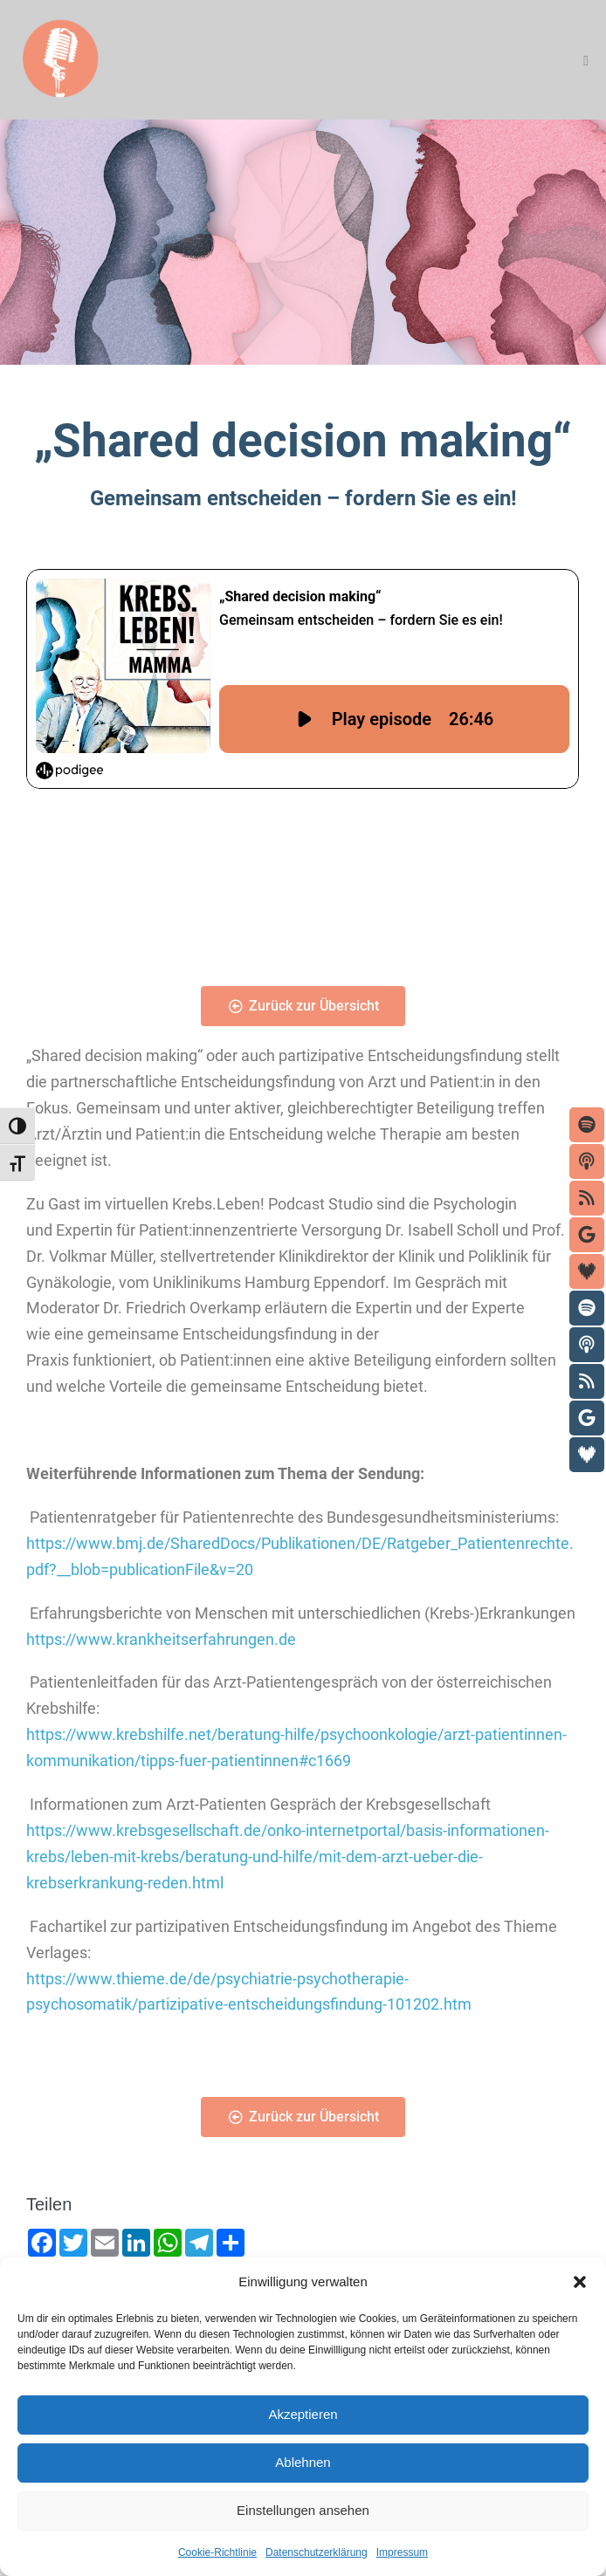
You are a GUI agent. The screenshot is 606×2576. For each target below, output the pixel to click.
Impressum (402, 2552)
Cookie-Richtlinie (217, 2552)
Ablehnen (302, 2462)
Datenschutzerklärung (316, 2552)
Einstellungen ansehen (303, 2510)
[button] (580, 2282)
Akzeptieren (302, 2414)
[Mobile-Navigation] (586, 61)
